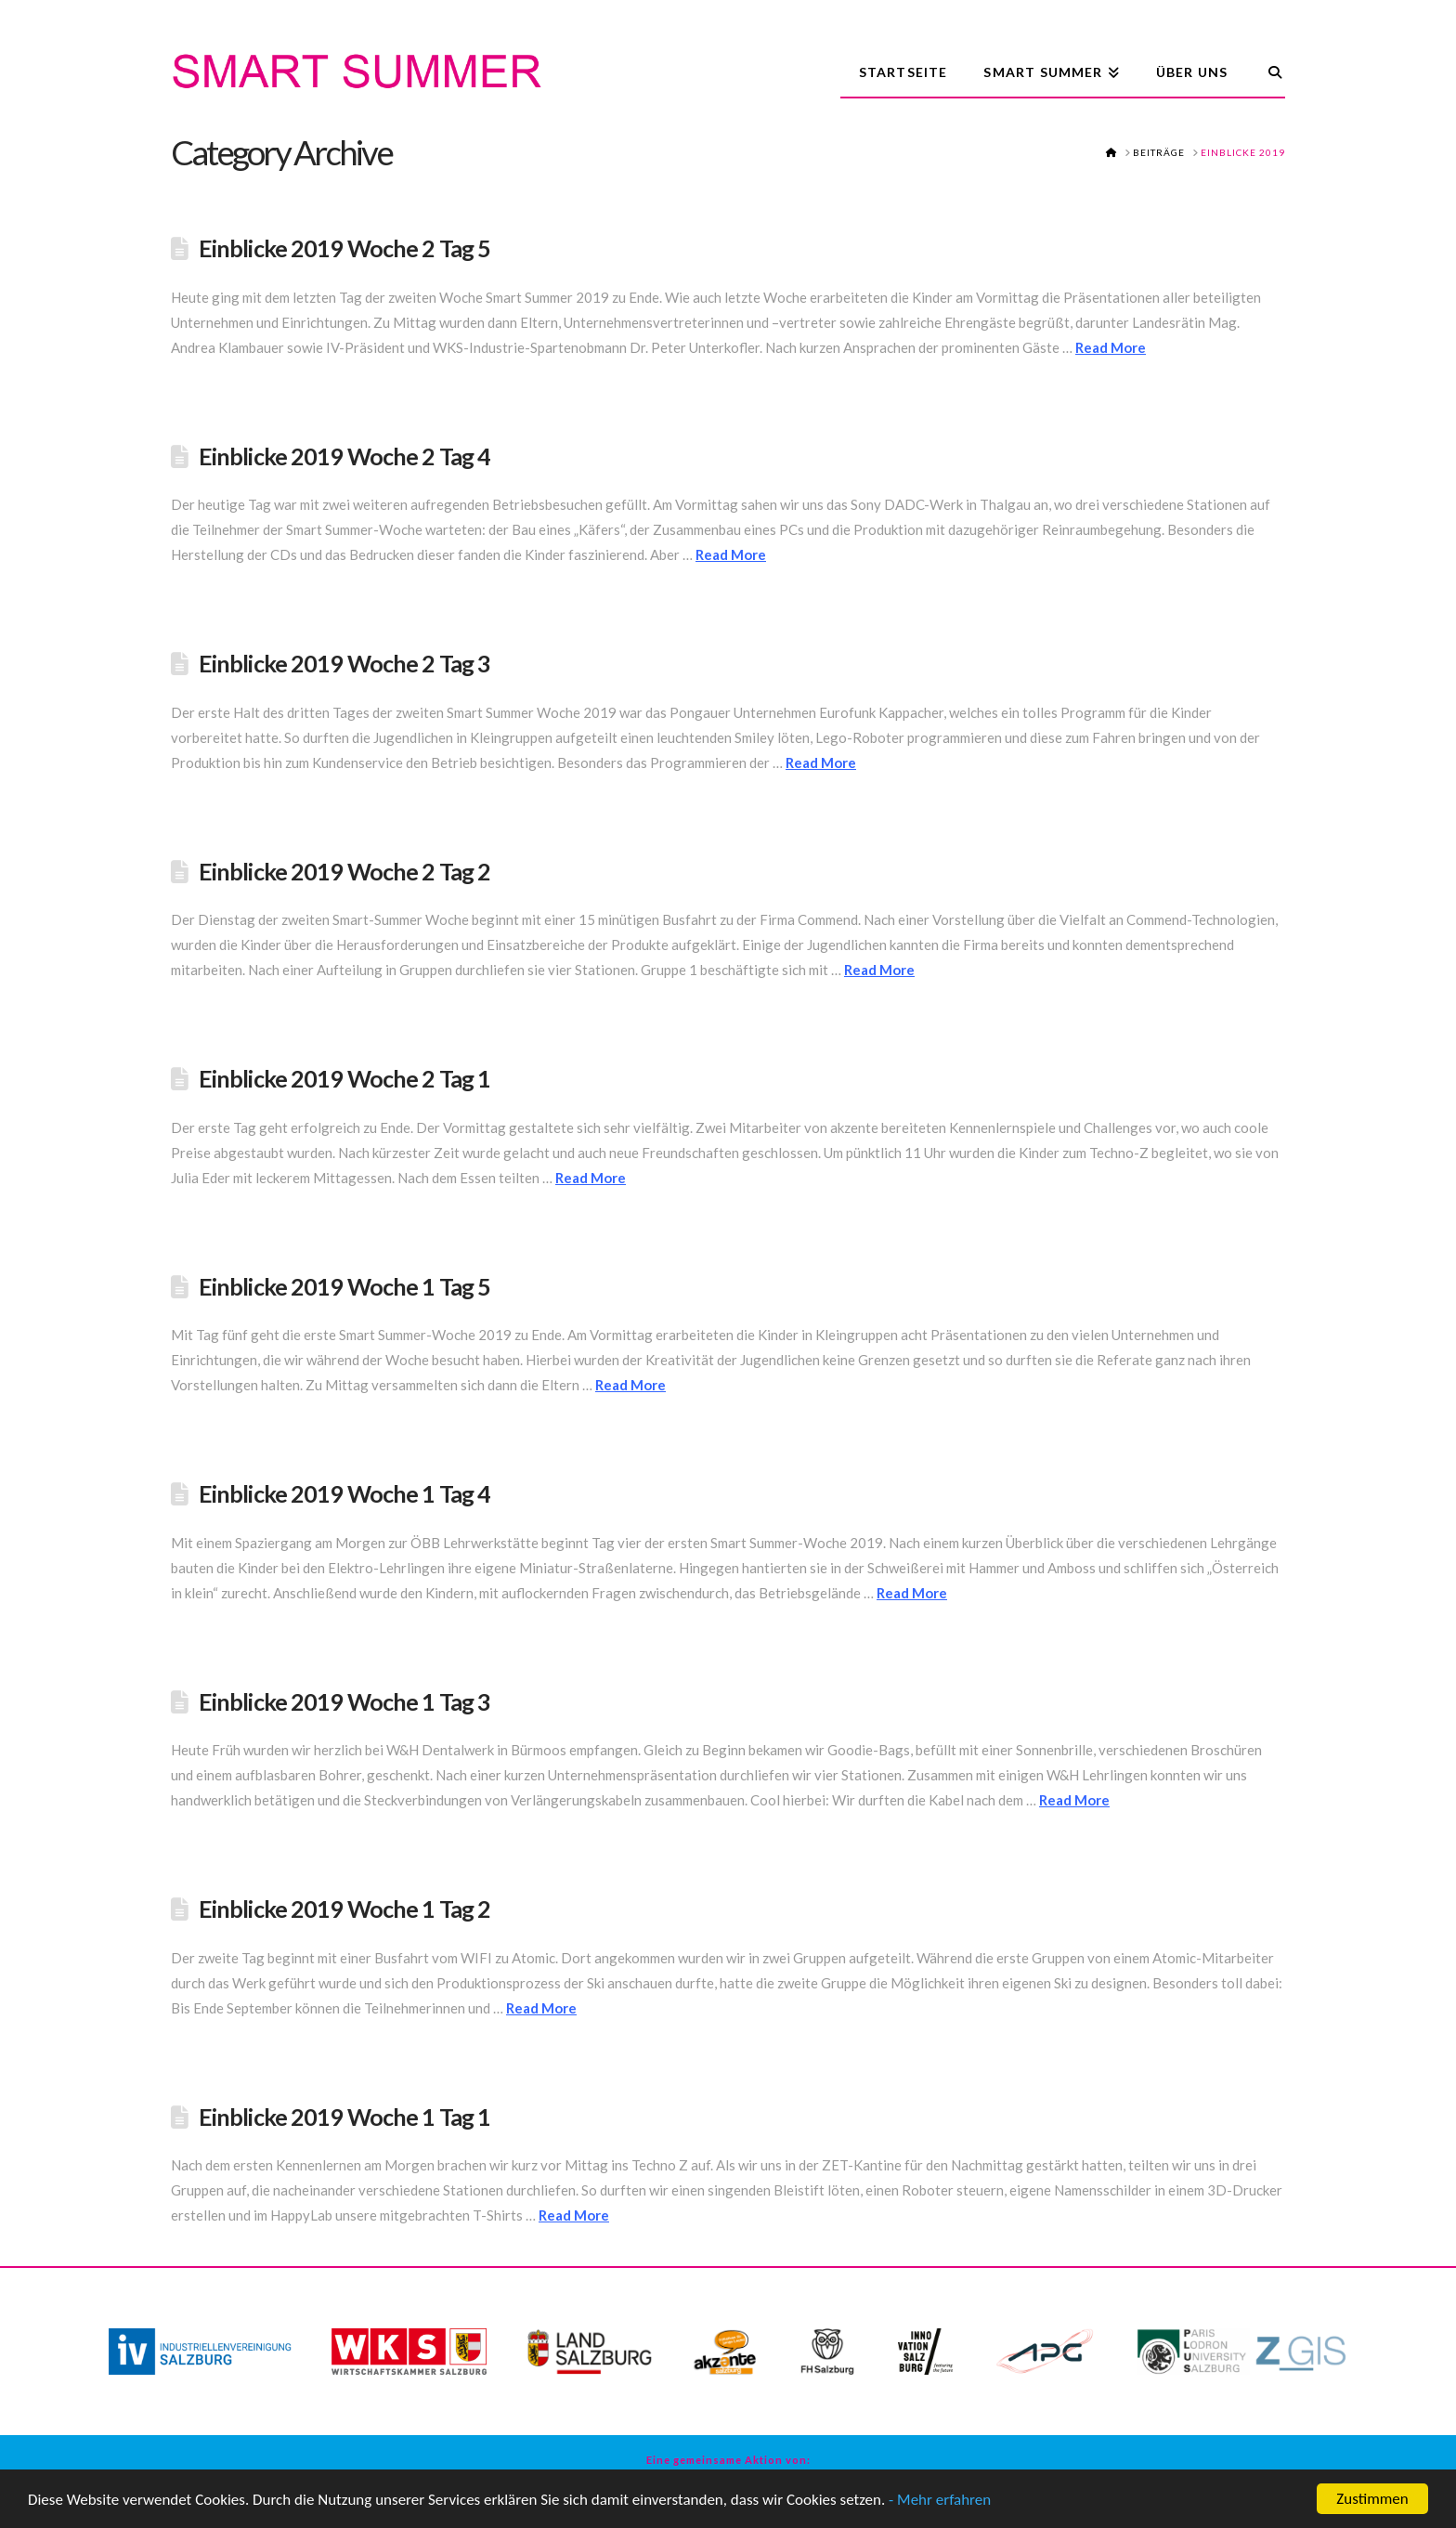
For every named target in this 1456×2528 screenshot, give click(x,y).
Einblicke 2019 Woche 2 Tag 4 (345, 456)
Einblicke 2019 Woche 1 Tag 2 (345, 1908)
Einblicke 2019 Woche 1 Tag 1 (345, 2117)
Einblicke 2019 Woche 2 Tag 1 (345, 1078)
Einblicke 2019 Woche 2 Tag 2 (345, 871)
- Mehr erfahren (940, 2500)
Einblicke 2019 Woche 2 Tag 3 (345, 663)
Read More (1110, 347)
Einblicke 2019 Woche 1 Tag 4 (345, 1493)
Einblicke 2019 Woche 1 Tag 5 (345, 1286)
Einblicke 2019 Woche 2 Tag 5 (345, 248)
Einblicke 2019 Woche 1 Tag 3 (345, 1701)
